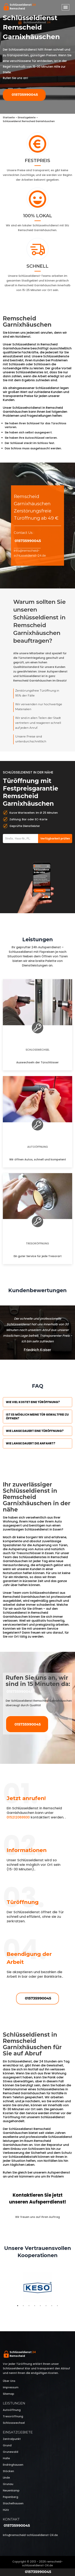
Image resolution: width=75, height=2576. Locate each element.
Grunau (8, 2484)
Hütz (6, 2510)
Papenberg (10, 2497)
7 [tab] (52, 2306)
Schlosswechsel (37, 1050)
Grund (7, 2445)
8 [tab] (57, 2306)
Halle (6, 2458)
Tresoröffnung (37, 1243)
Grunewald (10, 2452)
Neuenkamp (11, 2490)
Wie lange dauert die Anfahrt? (30, 1443)
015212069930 (18, 1817)
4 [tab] (35, 2306)
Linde (6, 2478)
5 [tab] (40, 2306)
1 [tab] (18, 2306)
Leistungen (14, 2403)
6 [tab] (46, 2306)
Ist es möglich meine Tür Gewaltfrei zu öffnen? (37, 1416)
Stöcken (8, 2471)
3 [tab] (29, 2306)
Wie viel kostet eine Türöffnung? (33, 1402)
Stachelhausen (13, 2503)
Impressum (10, 2387)
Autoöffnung (37, 1147)
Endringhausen (13, 2465)
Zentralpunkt (12, 2439)
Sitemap (8, 2394)
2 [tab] (23, 2306)
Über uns (9, 2381)
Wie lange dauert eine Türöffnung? (35, 1431)
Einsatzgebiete (18, 2432)
